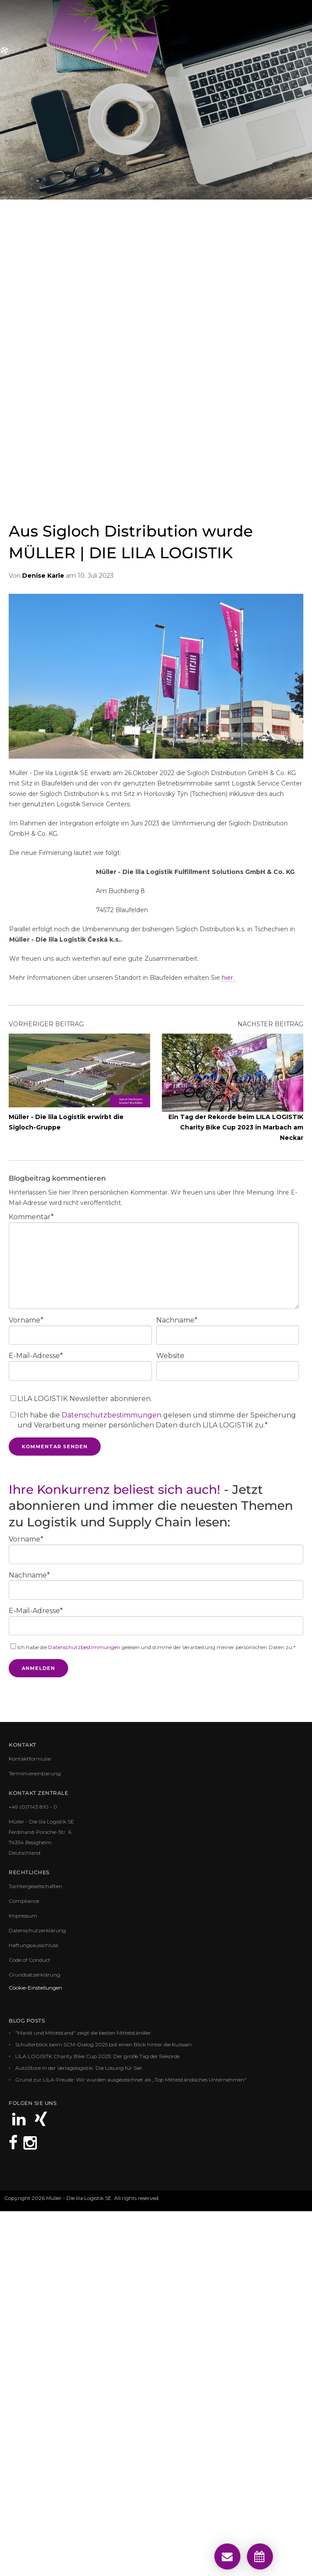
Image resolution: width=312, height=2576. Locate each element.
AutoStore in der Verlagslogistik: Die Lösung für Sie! (78, 2432)
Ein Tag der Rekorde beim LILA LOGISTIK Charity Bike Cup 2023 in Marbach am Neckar (235, 1491)
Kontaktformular (30, 2123)
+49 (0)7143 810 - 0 (33, 2171)
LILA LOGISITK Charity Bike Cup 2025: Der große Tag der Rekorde (97, 2420)
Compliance (24, 2265)
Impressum (23, 2280)
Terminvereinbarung (35, 2137)
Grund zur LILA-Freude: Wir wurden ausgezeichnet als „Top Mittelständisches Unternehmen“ (130, 2444)
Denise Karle (43, 940)
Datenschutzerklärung (37, 2294)
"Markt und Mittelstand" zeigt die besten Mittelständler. (83, 2397)
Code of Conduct (29, 2324)
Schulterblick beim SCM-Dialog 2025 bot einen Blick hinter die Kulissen (103, 2409)
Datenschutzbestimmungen (111, 1779)
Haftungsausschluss (33, 2309)
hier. (229, 1342)
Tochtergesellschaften (35, 2250)
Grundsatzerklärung (34, 2339)
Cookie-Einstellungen (35, 2352)
